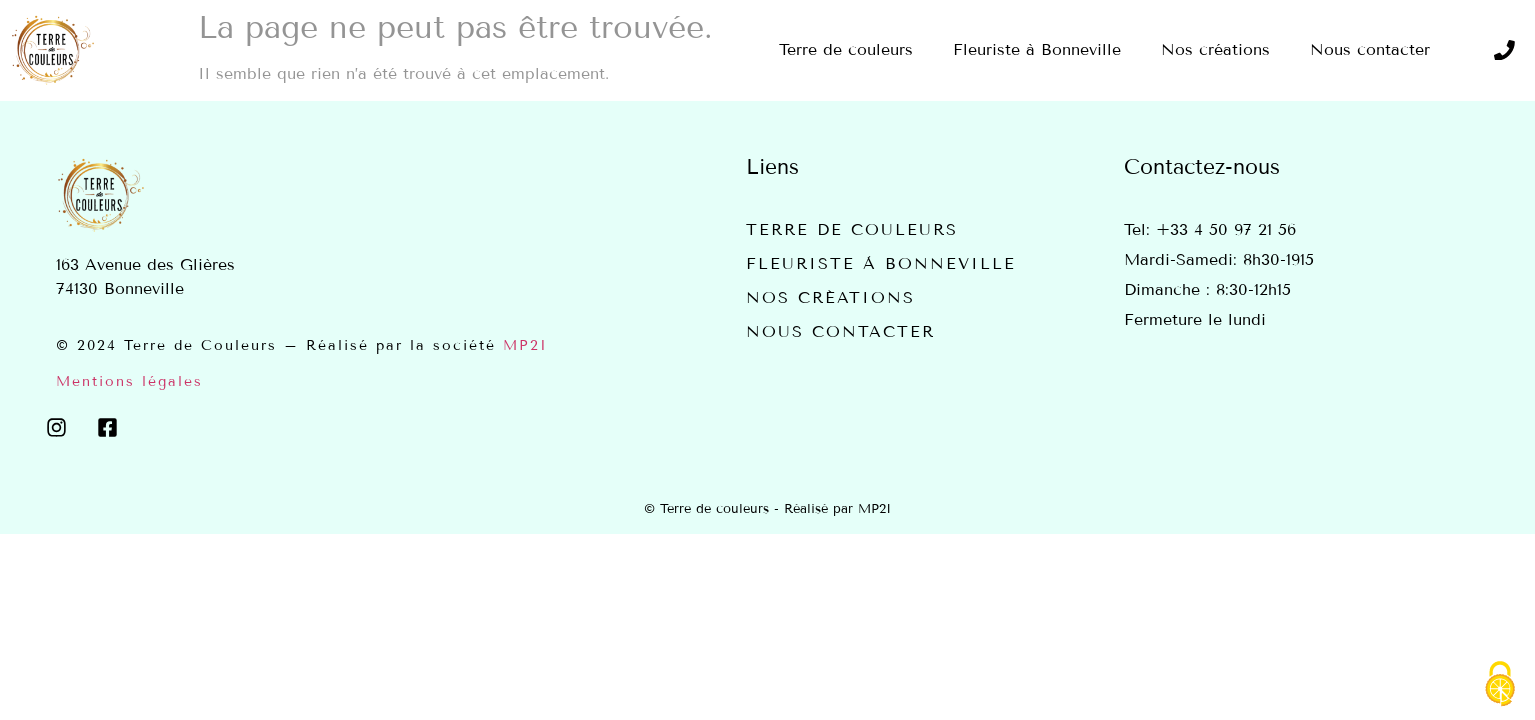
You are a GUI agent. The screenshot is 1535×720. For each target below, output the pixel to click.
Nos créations (830, 297)
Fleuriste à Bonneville (881, 263)
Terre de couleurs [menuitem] (846, 49)
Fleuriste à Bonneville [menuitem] (1037, 49)
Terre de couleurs (852, 229)
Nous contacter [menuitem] (1370, 49)
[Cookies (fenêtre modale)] (1500, 685)
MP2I (525, 345)
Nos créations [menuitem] (1215, 49)
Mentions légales (129, 381)
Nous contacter (840, 331)
